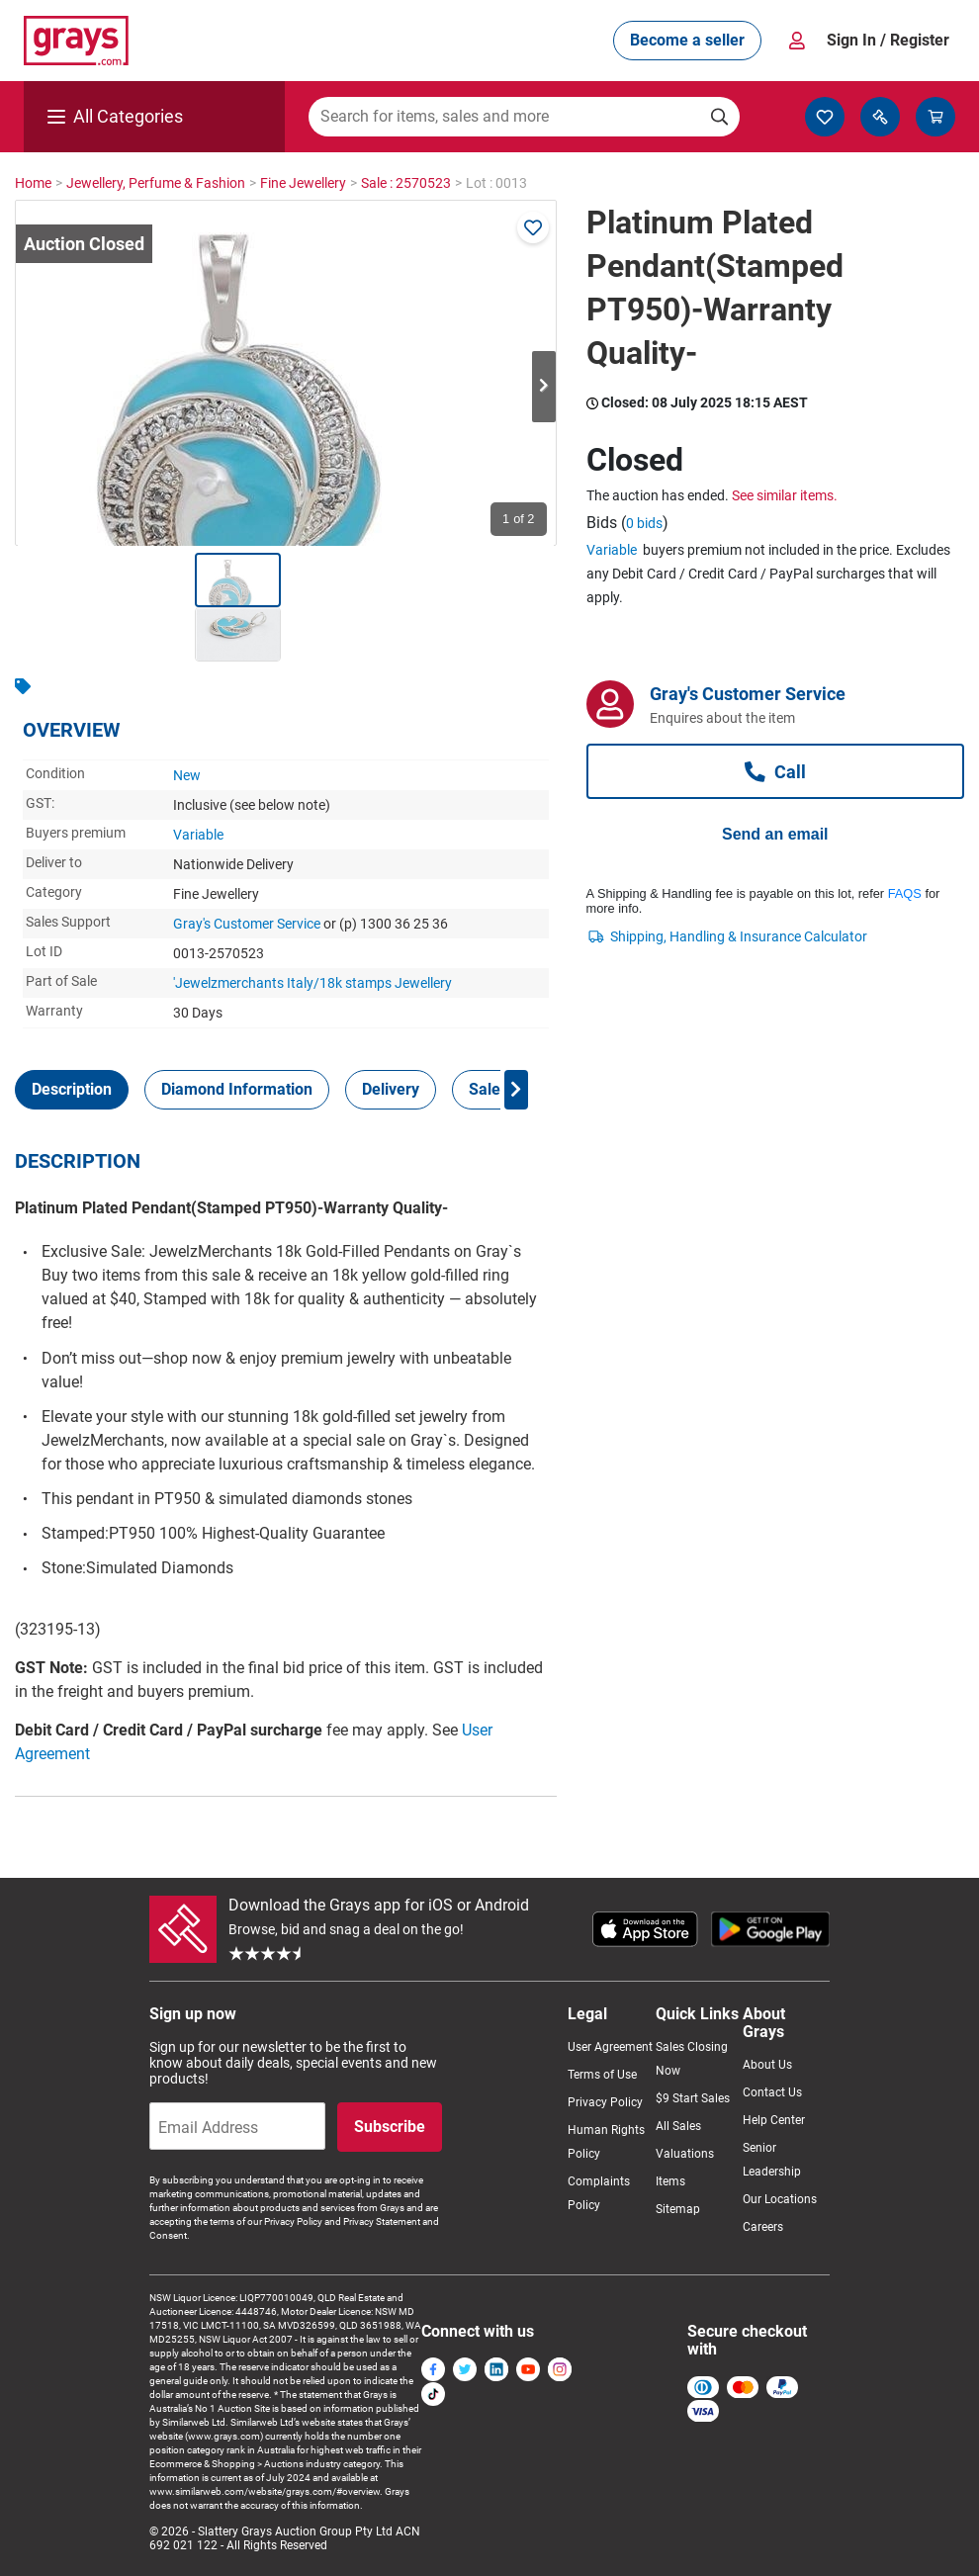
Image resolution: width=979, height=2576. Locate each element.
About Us (767, 2065)
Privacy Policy (605, 2102)
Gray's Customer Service (246, 924)
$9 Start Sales (693, 2098)
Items (670, 2181)
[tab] (72, 1090)
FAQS (905, 893)
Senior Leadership (772, 2159)
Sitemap (678, 2209)
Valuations (685, 2154)
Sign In (888, 40)
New (187, 775)
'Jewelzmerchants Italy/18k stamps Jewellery (312, 983)
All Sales (678, 2126)
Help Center (774, 2120)
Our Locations (780, 2199)
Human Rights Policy (606, 2142)
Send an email (775, 834)
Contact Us (772, 2092)
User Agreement (610, 2047)
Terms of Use (602, 2075)
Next (544, 386)
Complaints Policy (599, 2193)
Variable (198, 835)
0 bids (644, 523)
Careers (763, 2227)
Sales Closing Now (692, 2059)
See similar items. (785, 495)
